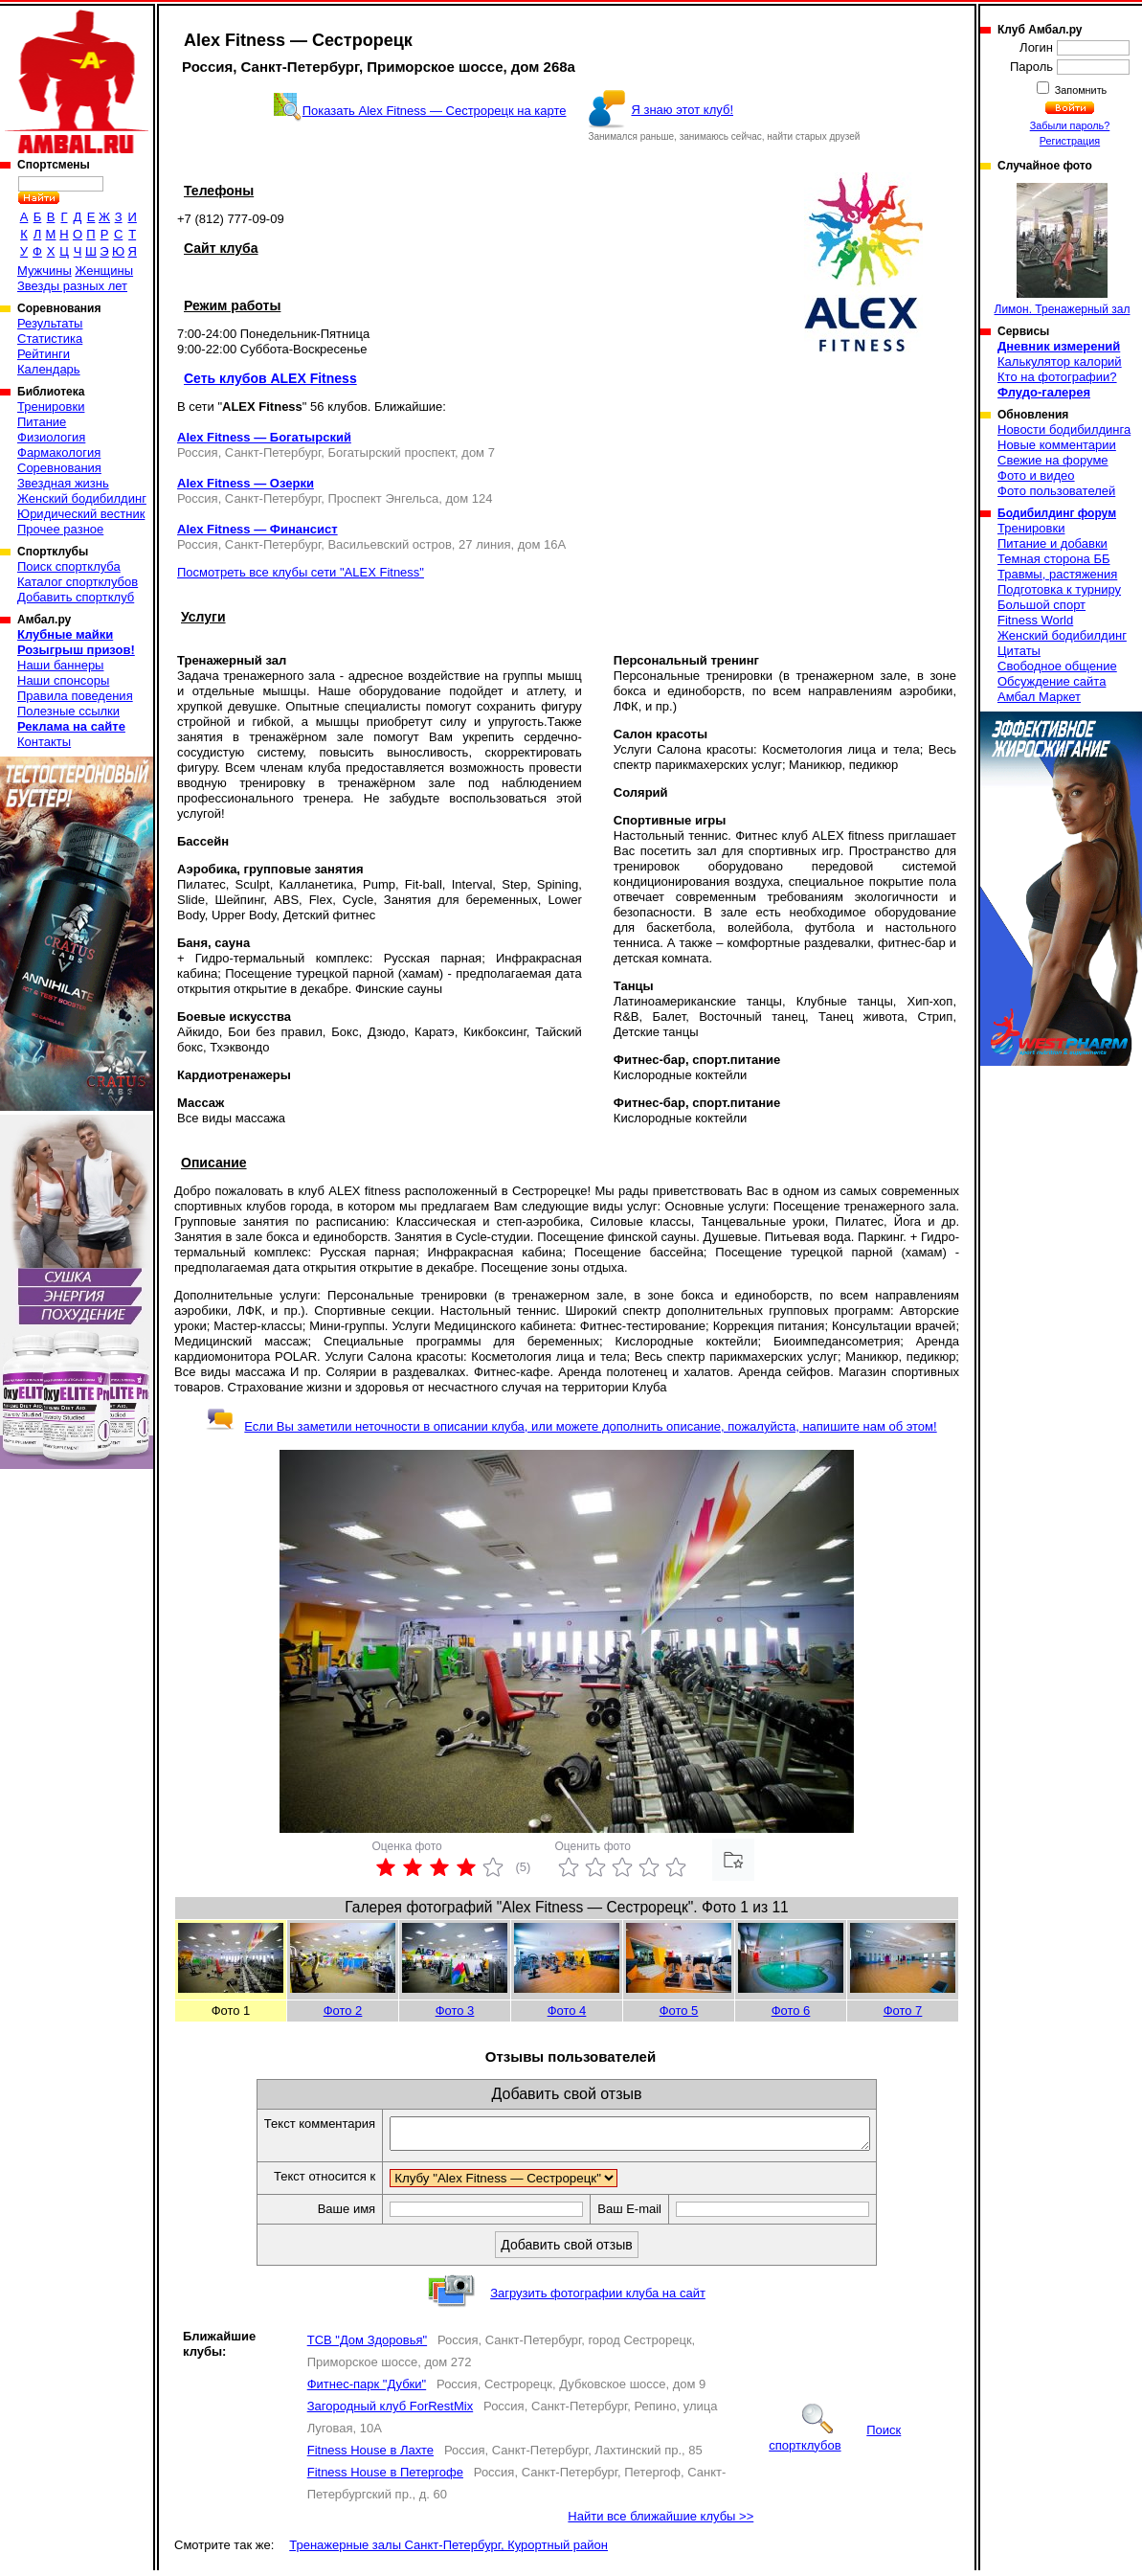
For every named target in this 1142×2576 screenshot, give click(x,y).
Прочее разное (60, 529)
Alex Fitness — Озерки (245, 483)
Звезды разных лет (72, 286)
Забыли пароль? (1070, 125)
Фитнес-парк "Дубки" (367, 2390)
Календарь (48, 369)
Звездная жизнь (63, 483)
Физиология (51, 437)
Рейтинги (43, 354)
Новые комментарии (1056, 445)
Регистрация (1070, 141)
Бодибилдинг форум (1056, 513)
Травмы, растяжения (1057, 574)
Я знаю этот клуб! (682, 109)
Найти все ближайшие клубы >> (660, 2522)
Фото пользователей (1056, 491)
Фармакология (59, 452)
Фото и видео (1036, 475)
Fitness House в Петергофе (385, 2478)
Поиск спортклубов (835, 2443)
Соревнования (59, 468)
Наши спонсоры (63, 680)
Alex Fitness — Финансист (257, 529)
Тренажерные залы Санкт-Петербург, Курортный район (448, 2550)
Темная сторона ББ (1053, 559)
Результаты (49, 323)
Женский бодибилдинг (81, 498)
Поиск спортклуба (69, 566)
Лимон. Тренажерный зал (1063, 249)
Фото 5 (679, 2010)
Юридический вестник (81, 514)
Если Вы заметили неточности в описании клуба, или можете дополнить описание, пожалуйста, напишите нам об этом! (571, 1426)
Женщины (104, 270)
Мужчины (44, 270)
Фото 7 (903, 2010)
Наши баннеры (60, 665)
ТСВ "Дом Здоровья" (367, 2346)
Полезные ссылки (68, 711)
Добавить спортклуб (75, 597)
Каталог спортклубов (77, 582)
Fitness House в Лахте (370, 2456)
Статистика (49, 338)
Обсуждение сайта (1051, 681)
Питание (41, 422)
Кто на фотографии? (1057, 377)
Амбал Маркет (1039, 696)
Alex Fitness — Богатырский (264, 437)
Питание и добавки (1052, 543)
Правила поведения (75, 696)
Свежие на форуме (1052, 460)
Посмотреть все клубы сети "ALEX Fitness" (300, 572)
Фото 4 (567, 2010)
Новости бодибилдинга (1064, 429)
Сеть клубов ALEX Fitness (270, 378)
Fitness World (1035, 620)
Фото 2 (343, 2010)
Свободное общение (1057, 666)
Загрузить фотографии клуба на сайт (597, 2299)
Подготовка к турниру (1059, 589)
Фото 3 (455, 2010)
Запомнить (1080, 90)
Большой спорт (1041, 605)
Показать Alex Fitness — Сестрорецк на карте (434, 110)
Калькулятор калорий (1059, 361)
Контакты (44, 741)
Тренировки (50, 406)
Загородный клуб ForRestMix (390, 2412)
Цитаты (1019, 651)
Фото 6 (791, 2010)
